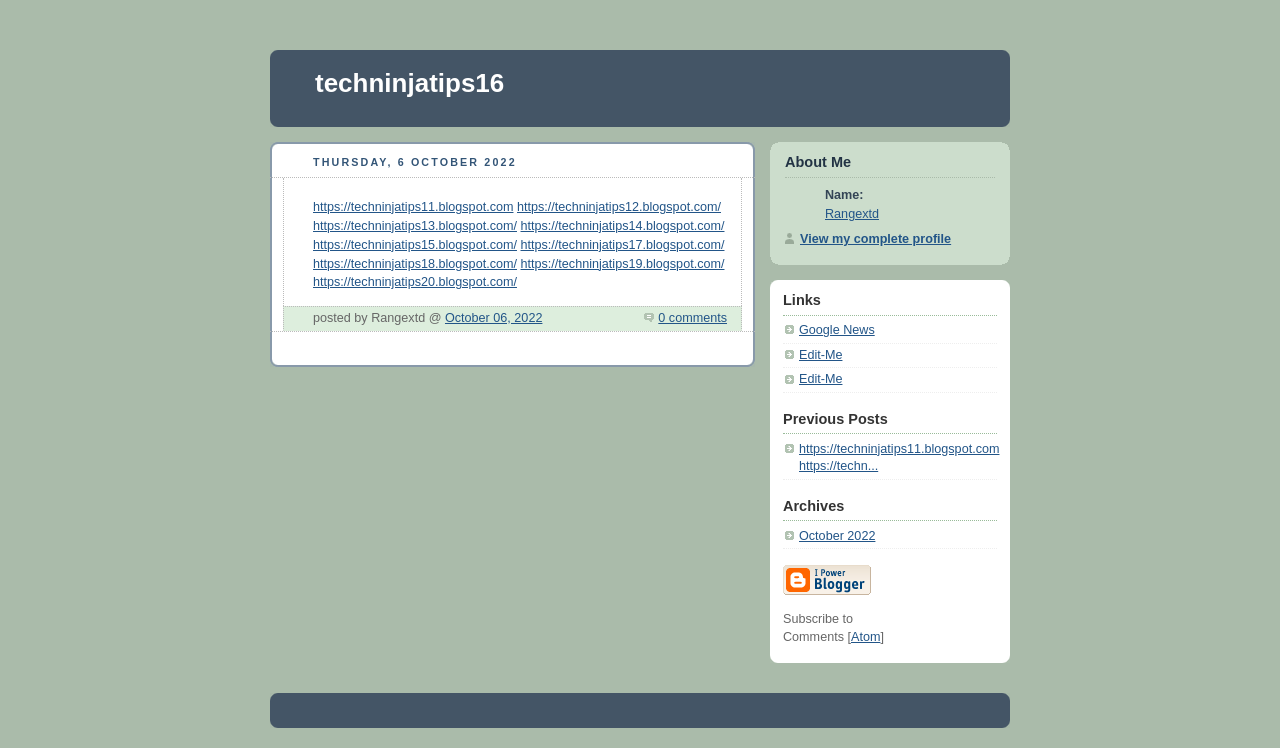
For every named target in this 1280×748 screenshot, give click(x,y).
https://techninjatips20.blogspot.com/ (415, 282)
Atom (865, 637)
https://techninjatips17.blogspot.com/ (623, 245)
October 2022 (837, 536)
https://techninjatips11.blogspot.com (413, 207)
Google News (837, 330)
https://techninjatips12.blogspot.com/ (619, 207)
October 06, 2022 (493, 318)
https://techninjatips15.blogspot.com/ (415, 245)
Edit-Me (820, 355)
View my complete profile (875, 239)
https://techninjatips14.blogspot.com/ (623, 226)
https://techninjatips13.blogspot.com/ (415, 226)
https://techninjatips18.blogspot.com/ (415, 264)
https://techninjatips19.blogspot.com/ (623, 264)
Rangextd (852, 214)
